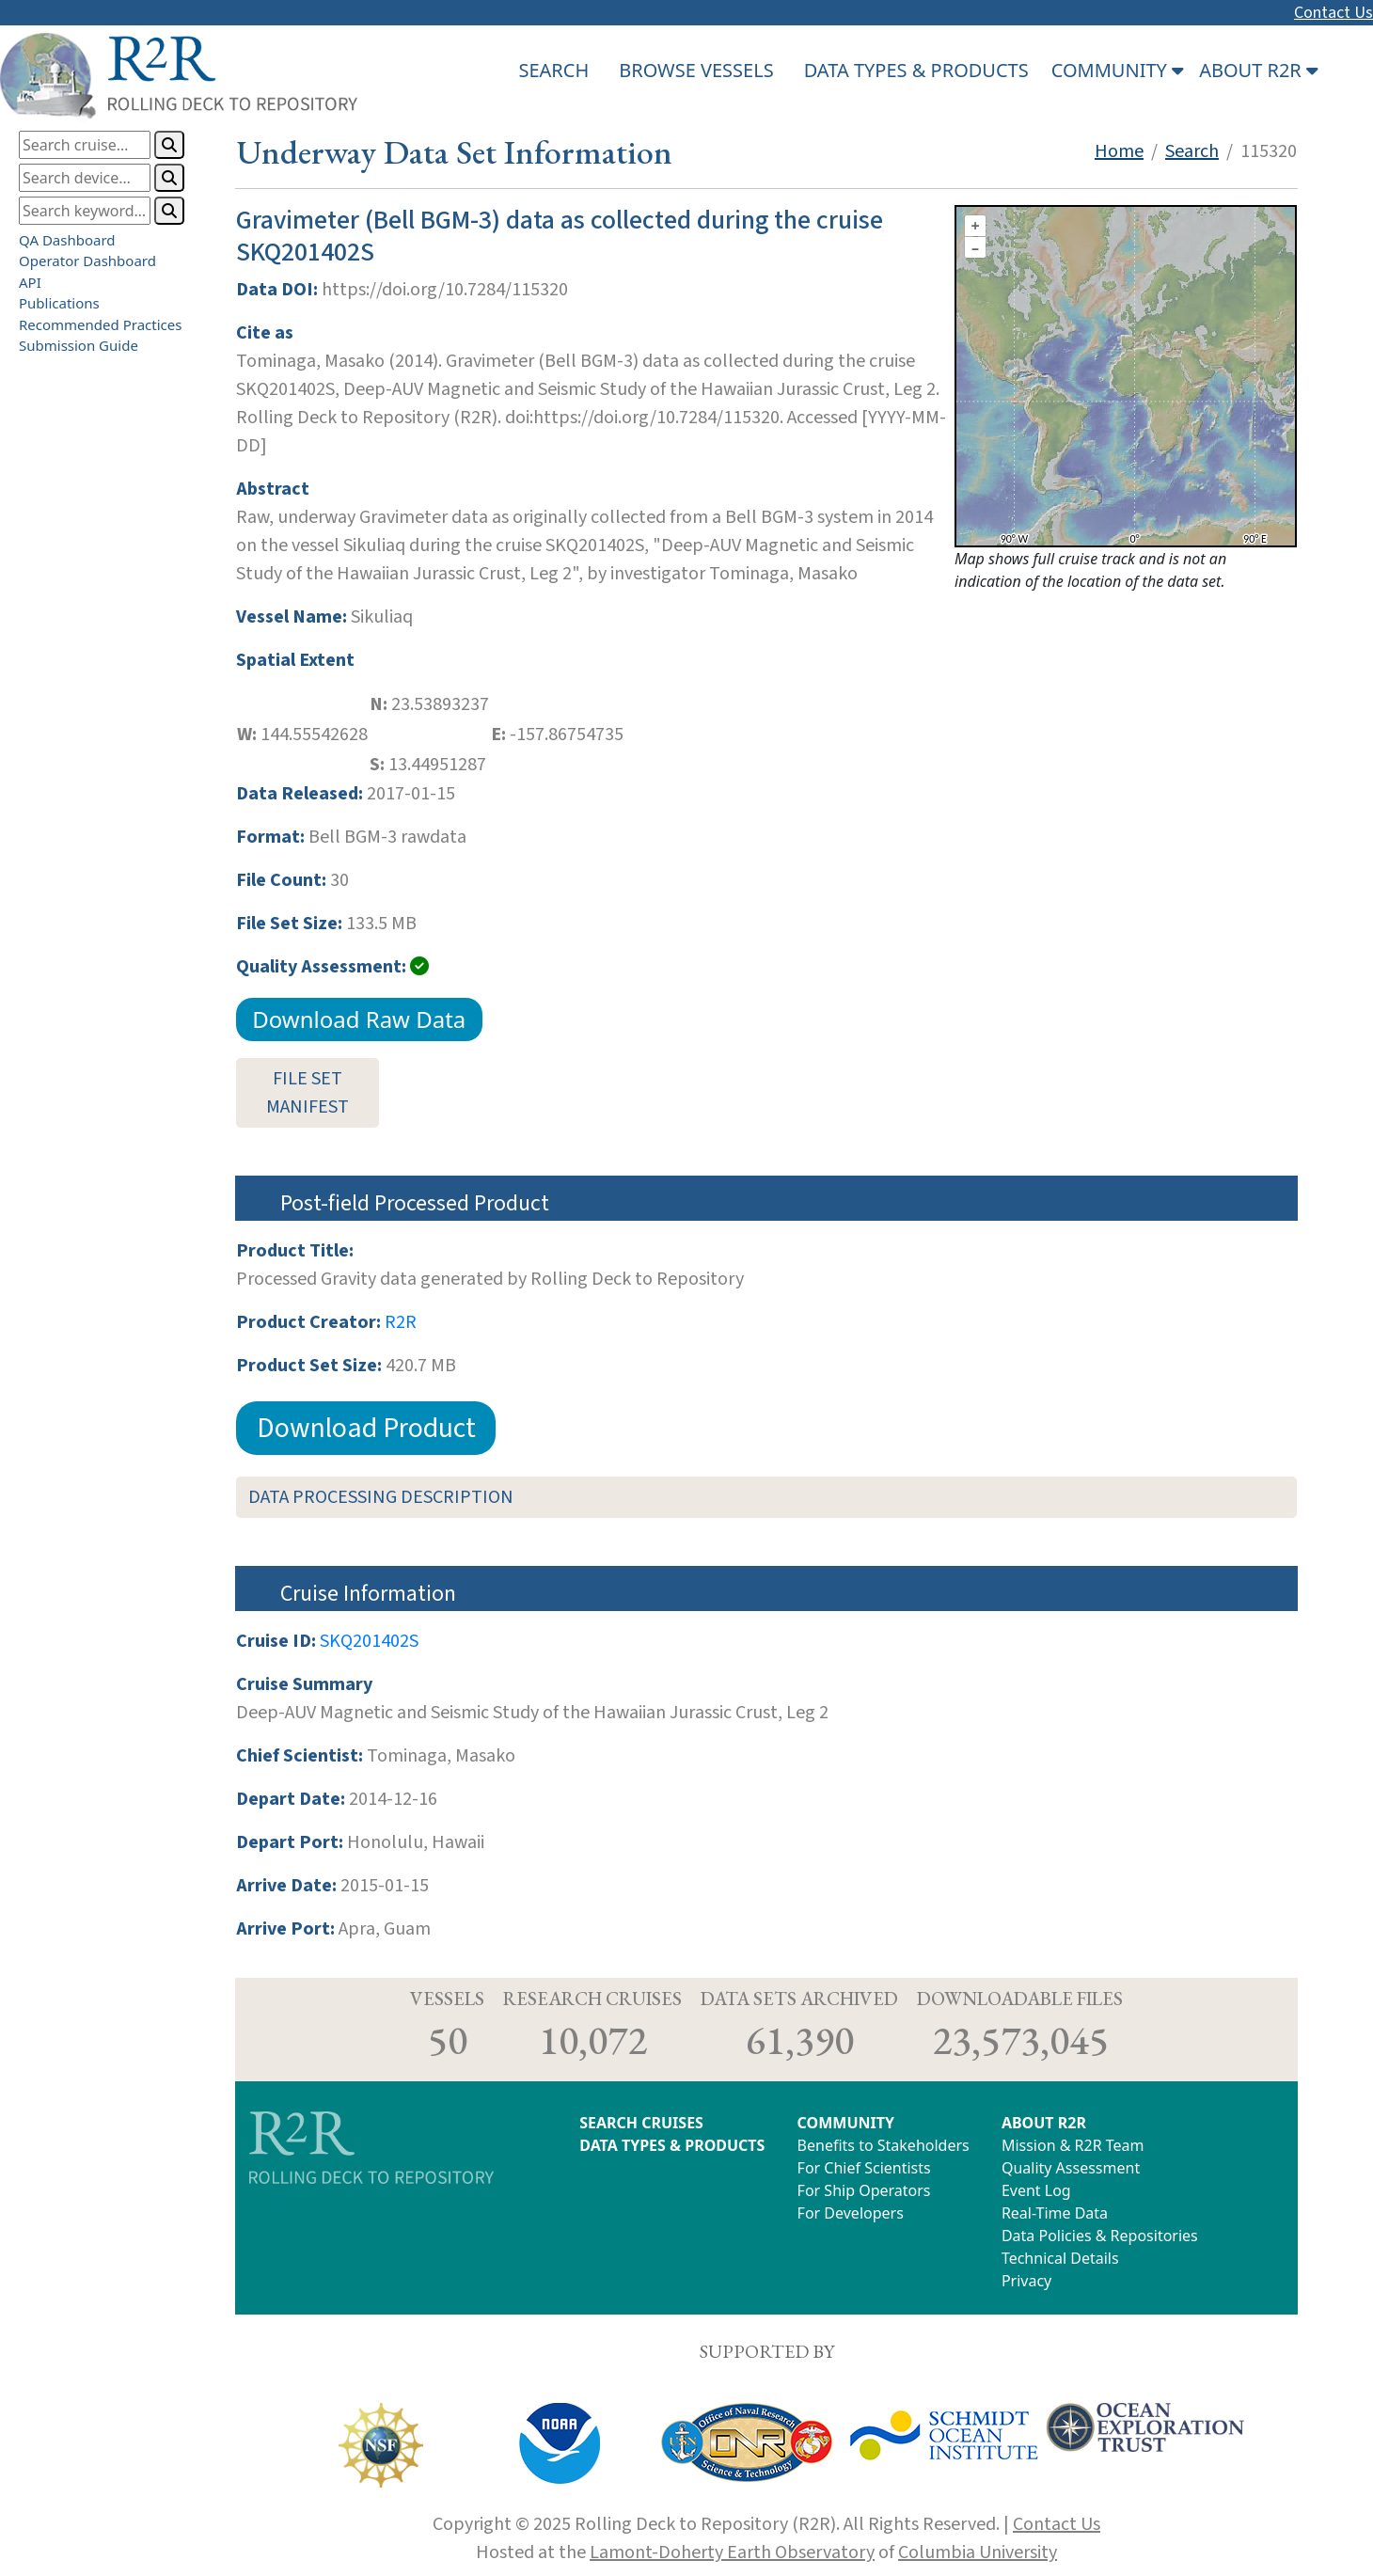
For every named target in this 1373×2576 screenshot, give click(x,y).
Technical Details (1060, 2258)
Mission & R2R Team (1073, 2145)
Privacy (1026, 2280)
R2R (401, 1322)
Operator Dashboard (87, 260)
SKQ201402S (369, 1641)
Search (1192, 151)
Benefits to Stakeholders (883, 2145)
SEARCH (553, 70)
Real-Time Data (1055, 2213)
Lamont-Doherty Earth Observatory (732, 2552)
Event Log (1036, 2190)
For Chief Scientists (864, 2167)
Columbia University (977, 2552)
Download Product (366, 1428)
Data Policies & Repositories (1100, 2235)
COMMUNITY (845, 2122)
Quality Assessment (1071, 2167)
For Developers (850, 2213)
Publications (59, 302)
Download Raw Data (359, 1019)
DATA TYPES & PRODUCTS (916, 70)
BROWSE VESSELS (696, 70)
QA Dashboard (67, 239)
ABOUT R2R (1044, 2122)
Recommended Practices (100, 324)
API (30, 282)
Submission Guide (78, 345)
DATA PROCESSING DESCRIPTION (380, 1497)
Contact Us (1333, 12)
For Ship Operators (864, 2190)
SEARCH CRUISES (641, 2122)
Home (1119, 151)
